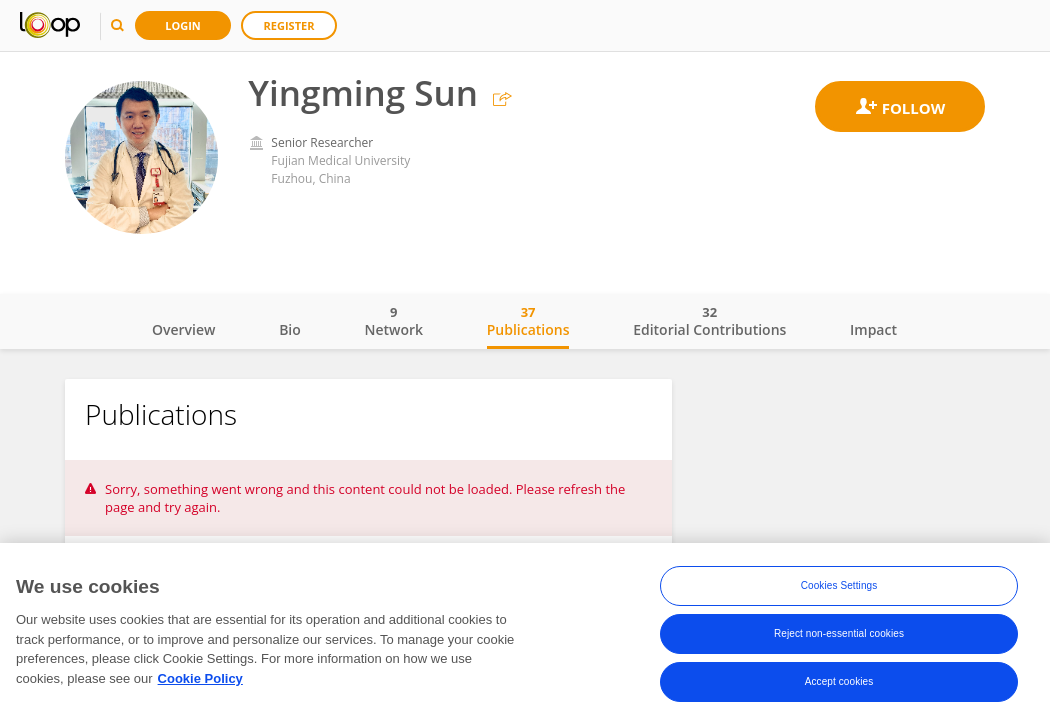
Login (183, 25)
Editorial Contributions (709, 321)
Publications (528, 321)
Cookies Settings (839, 586)
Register (289, 25)
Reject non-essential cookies (839, 634)
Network (393, 321)
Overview (183, 329)
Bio (290, 329)
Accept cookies (839, 682)
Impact (873, 329)
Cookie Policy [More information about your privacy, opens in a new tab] (200, 679)
